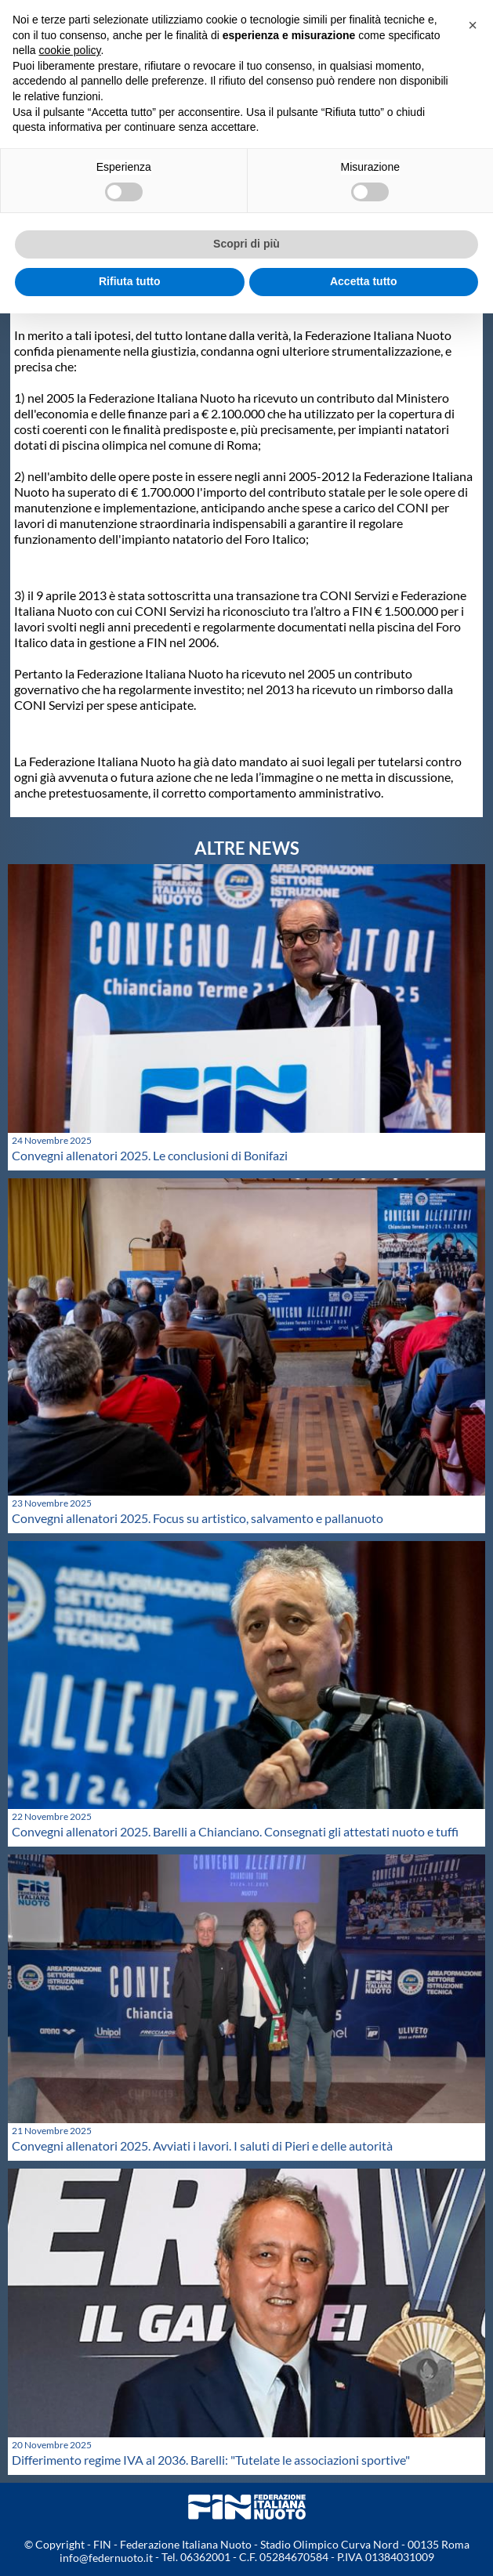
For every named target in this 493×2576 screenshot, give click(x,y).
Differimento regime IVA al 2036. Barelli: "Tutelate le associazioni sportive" (211, 2459)
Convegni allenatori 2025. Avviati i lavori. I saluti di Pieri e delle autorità (202, 2145)
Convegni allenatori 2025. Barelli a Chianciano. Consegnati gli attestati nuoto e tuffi (235, 1831)
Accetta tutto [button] (363, 281)
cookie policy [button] (69, 50)
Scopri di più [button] (246, 243)
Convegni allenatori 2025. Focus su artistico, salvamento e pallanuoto (197, 1518)
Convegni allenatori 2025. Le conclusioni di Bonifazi (150, 1155)
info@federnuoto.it (106, 2557)
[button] (472, 25)
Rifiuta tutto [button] (130, 281)
